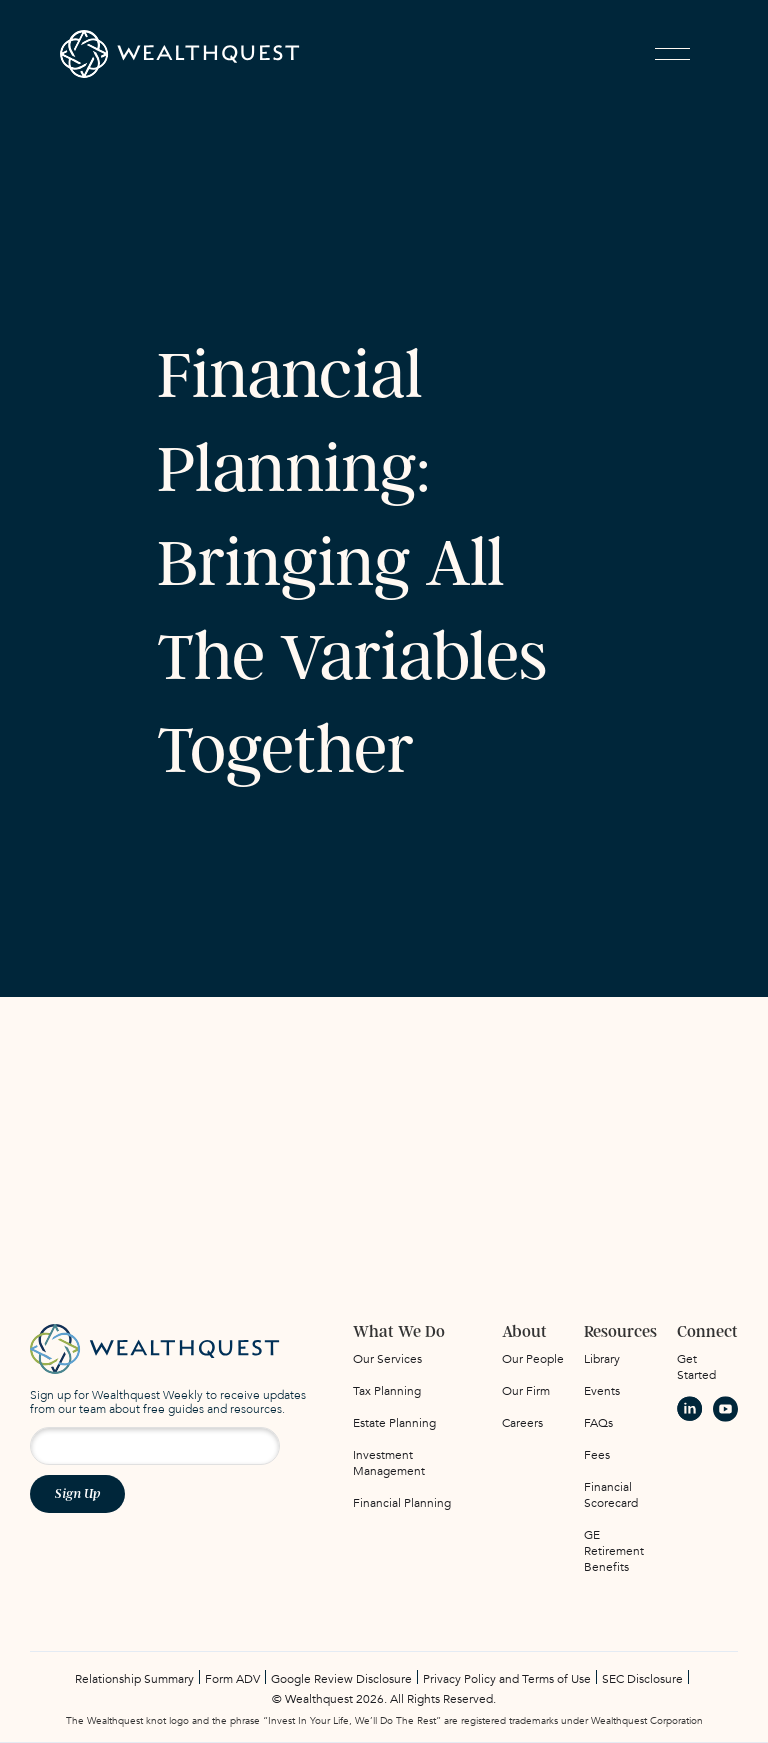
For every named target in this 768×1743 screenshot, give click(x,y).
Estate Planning (394, 1423)
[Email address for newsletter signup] (155, 1446)
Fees (597, 1455)
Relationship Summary (134, 1679)
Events (602, 1391)
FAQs (598, 1423)
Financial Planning (402, 1503)
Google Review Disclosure (341, 1679)
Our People (533, 1359)
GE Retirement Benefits (614, 1551)
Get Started (696, 1367)
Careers (522, 1423)
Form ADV (232, 1679)
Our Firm (526, 1391)
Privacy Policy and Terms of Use (507, 1679)
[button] (672, 54)
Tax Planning (387, 1391)
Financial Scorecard (611, 1495)
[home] (180, 54)
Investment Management (389, 1463)
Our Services (387, 1359)
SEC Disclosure (642, 1679)
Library (602, 1359)
